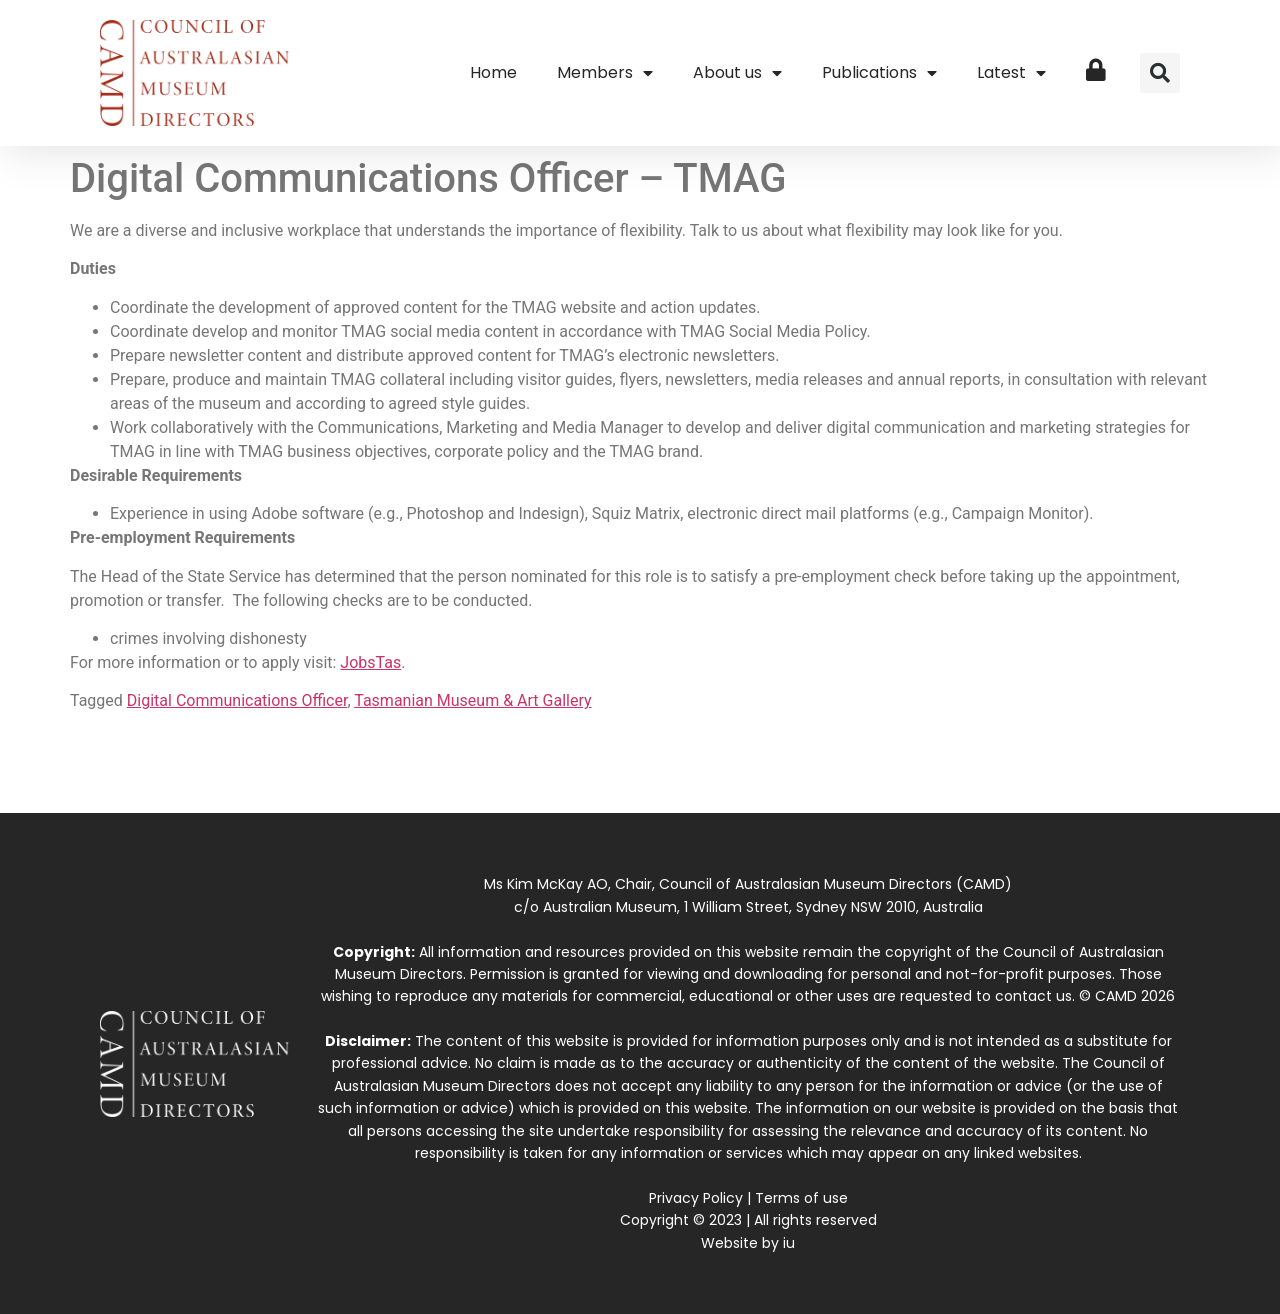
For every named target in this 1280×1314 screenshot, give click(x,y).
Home (493, 72)
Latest (1011, 73)
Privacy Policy (696, 1198)
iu (789, 1243)
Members (605, 73)
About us (737, 73)
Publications (879, 73)
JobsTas (370, 662)
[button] (1160, 73)
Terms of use (801, 1198)
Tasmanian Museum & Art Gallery (472, 700)
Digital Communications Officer (237, 700)
